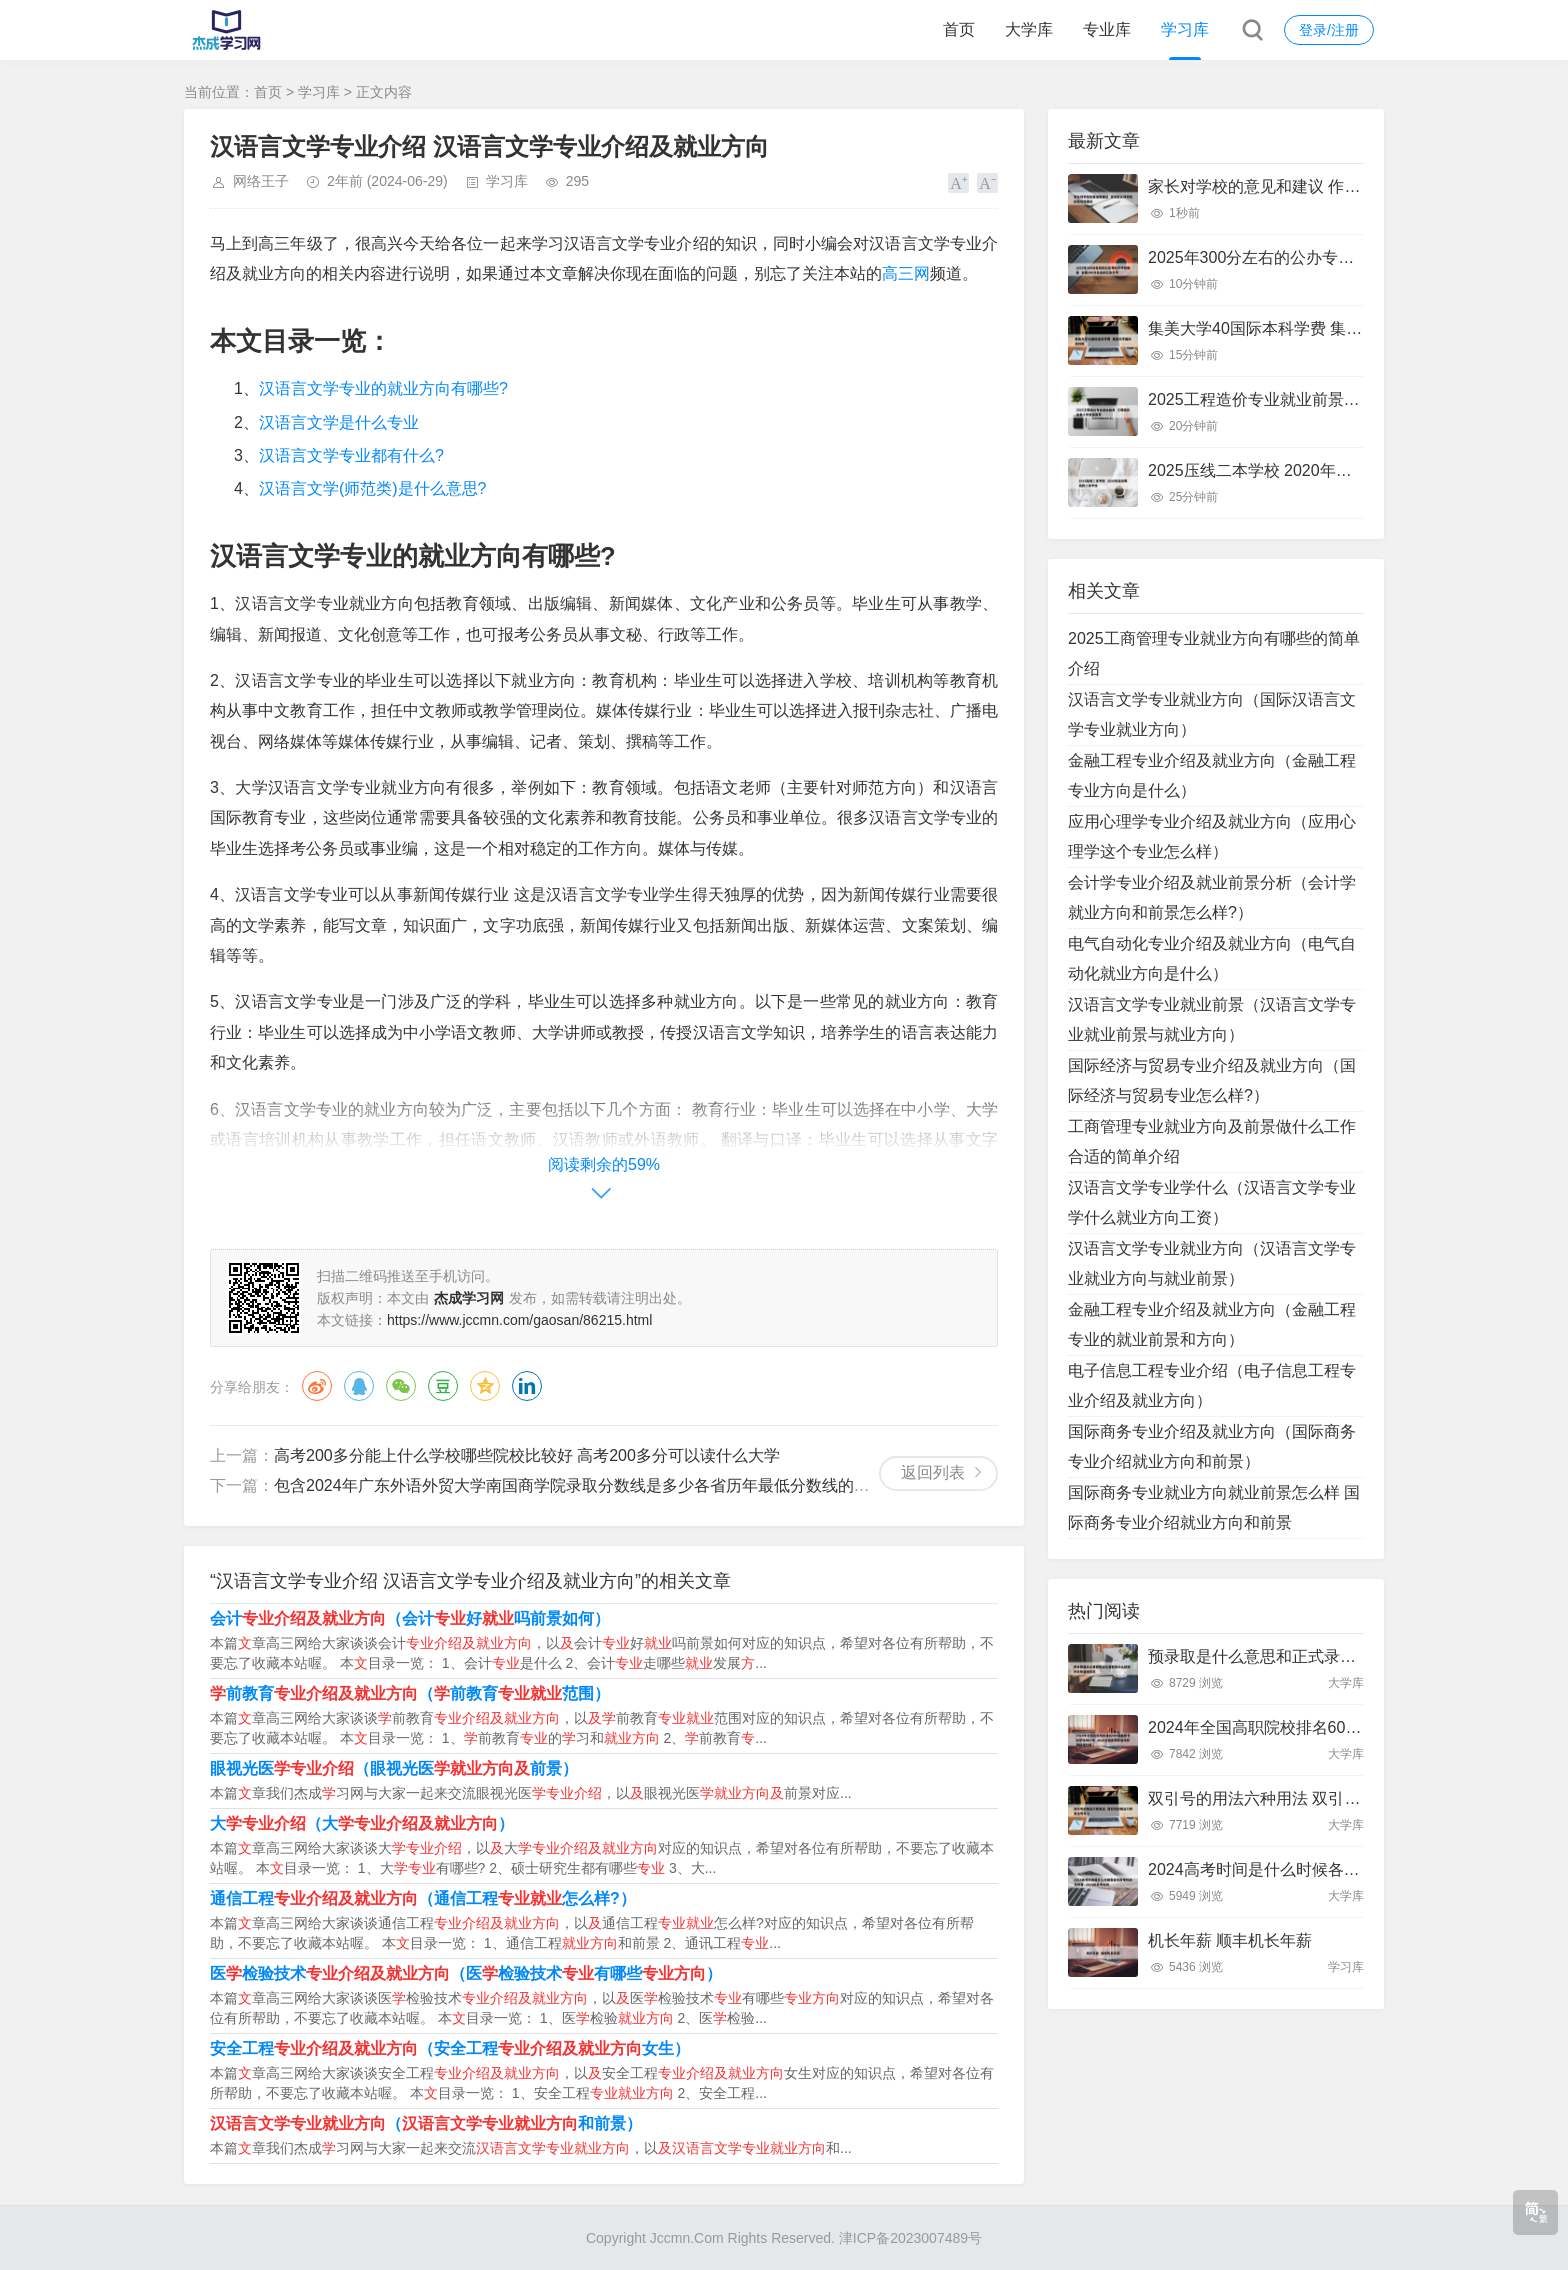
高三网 (906, 273)
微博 (317, 1386)
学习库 (1185, 29)
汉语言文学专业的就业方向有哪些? (383, 388)
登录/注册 (1329, 30)
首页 (959, 29)
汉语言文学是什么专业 (339, 422)
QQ (359, 1386)
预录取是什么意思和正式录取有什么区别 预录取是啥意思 (1350, 1656)
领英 (527, 1386)
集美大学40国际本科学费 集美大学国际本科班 (1311, 328)
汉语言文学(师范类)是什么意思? (373, 488)
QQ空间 (485, 1386)
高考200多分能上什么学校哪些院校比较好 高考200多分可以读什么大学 (527, 1455)
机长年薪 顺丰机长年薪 (1230, 1940)
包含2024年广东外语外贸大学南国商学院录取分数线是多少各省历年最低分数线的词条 (580, 1485)
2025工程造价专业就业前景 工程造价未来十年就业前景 (1344, 399)
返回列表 (933, 1472)
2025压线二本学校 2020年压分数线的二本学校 (1314, 470)
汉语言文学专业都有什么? (351, 455)
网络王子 (261, 181)
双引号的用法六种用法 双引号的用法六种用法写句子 (1334, 1798)
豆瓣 (443, 1386)
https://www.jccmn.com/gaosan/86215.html (519, 1320)
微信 (401, 1386)
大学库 (1029, 29)
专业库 (1107, 29)
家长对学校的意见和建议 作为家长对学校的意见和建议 (1342, 186)
